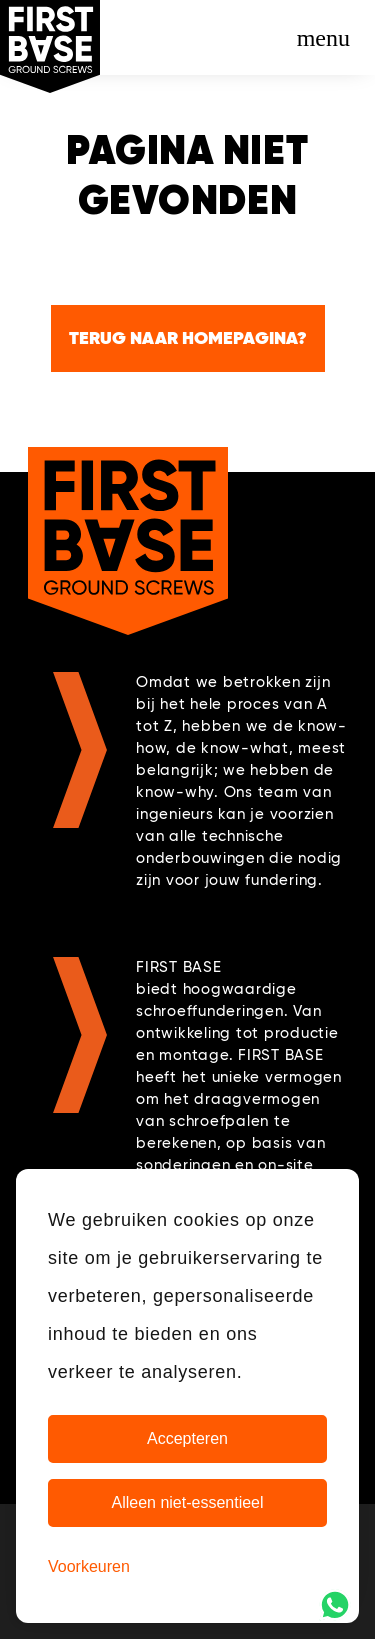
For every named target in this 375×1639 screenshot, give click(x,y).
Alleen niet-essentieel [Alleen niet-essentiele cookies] (187, 1502)
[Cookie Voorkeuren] (89, 1567)
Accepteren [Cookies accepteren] (187, 1438)
